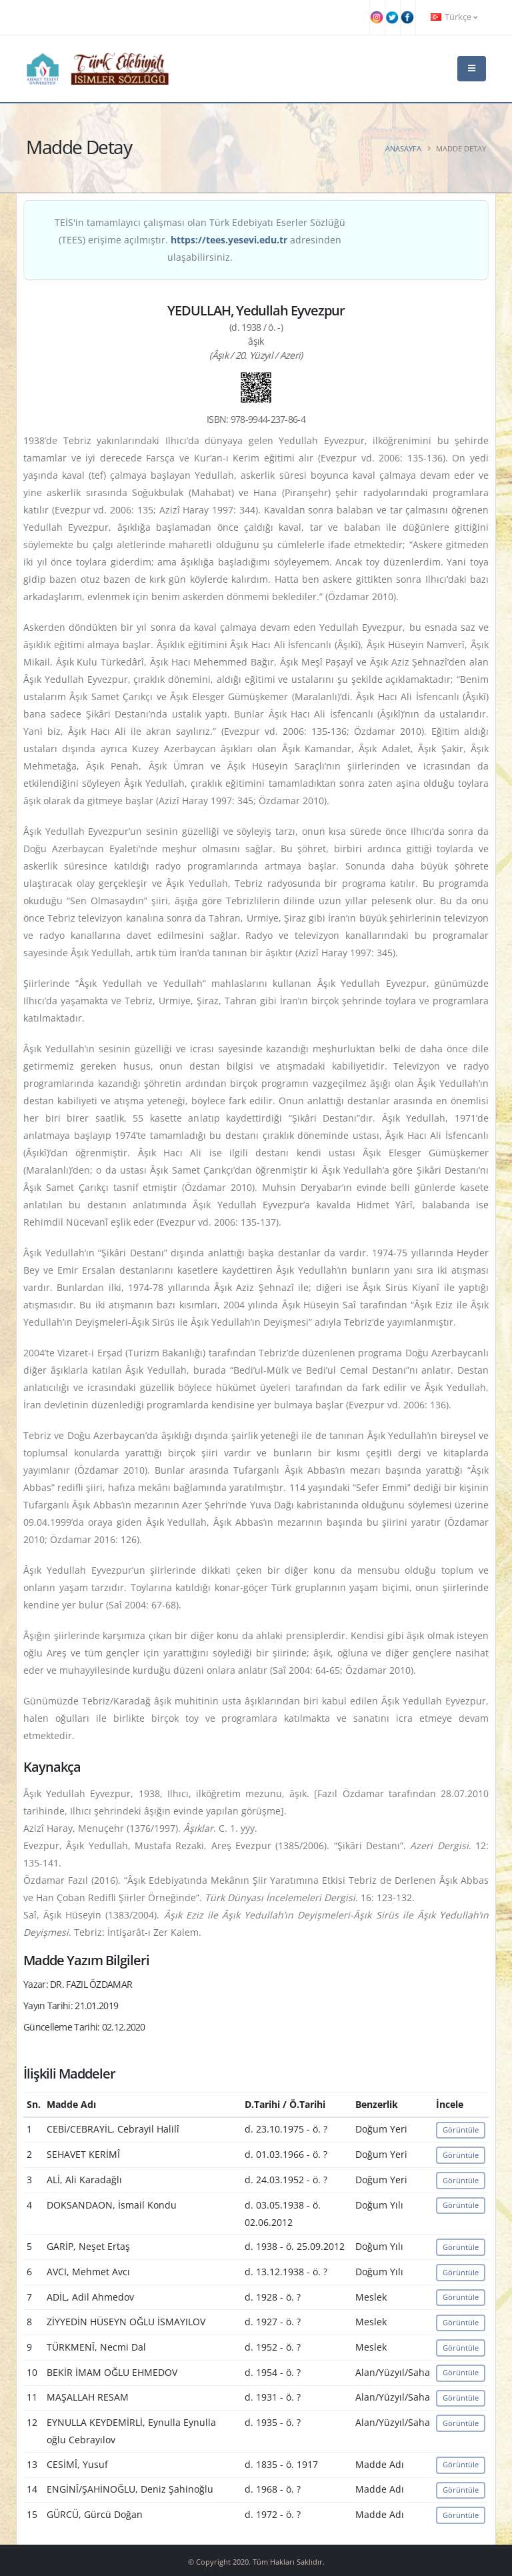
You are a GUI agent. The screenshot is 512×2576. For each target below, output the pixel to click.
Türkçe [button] (454, 17)
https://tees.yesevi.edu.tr (229, 239)
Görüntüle (461, 2130)
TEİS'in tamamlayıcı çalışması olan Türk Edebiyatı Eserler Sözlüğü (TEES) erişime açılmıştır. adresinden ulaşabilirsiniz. (200, 239)
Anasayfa (403, 148)
